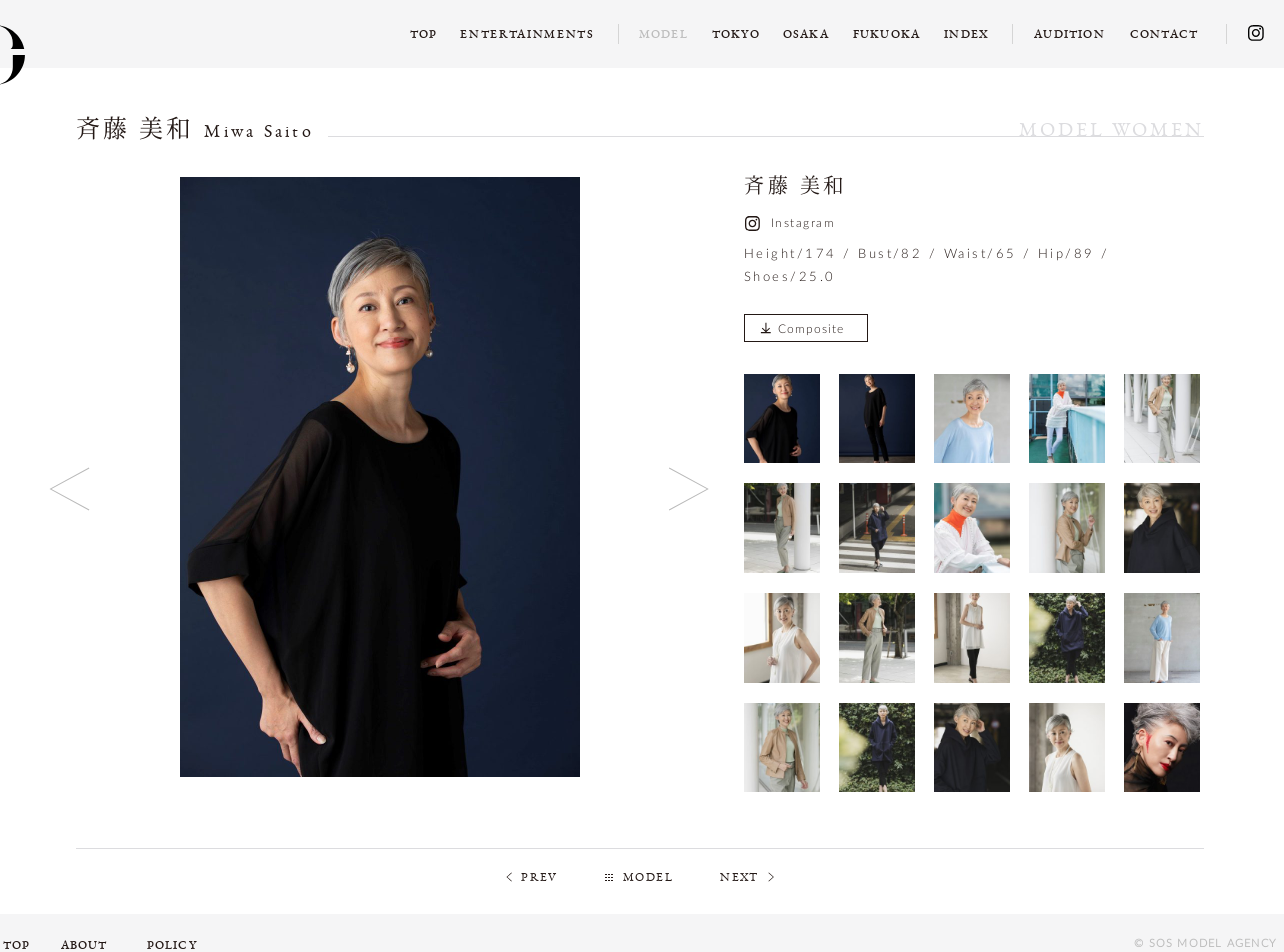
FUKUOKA (886, 34)
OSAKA (806, 34)
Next (689, 488)
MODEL (648, 877)
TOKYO (736, 34)
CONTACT (1164, 34)
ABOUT (84, 945)
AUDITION (1069, 34)
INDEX (966, 34)
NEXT (739, 877)
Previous (70, 488)
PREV (539, 877)
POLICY (172, 945)
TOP (424, 34)
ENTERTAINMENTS (527, 34)
